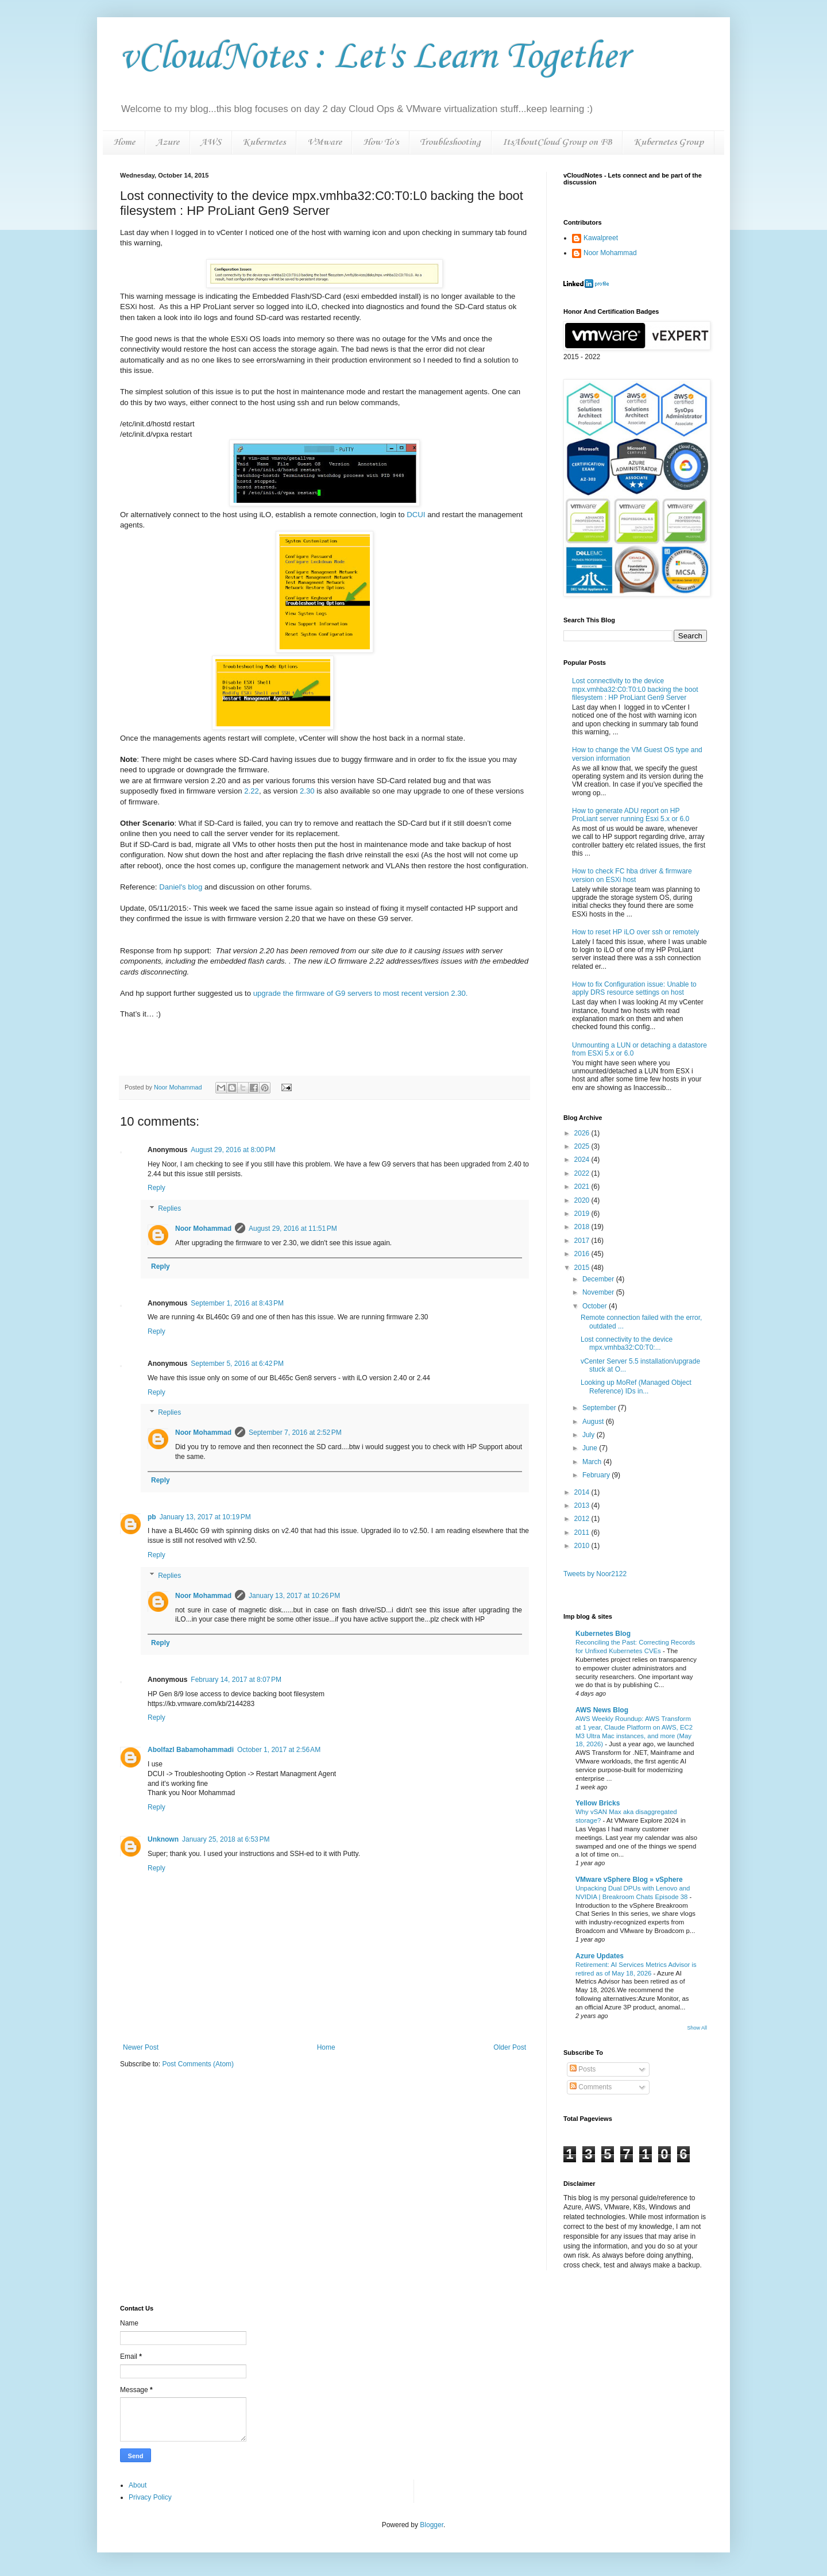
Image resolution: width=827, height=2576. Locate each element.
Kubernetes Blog (603, 1634)
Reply (156, 1188)
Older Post (509, 2047)
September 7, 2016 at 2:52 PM (295, 1432)
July (589, 1435)
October (595, 1306)
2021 (583, 1187)
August (594, 1422)
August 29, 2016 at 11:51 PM (293, 1229)
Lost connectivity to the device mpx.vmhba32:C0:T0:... (627, 1343)
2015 (583, 1268)
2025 (583, 1146)
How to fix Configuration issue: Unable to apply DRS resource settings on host (634, 988)
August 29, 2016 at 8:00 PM (233, 1150)
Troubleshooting (450, 142)
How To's (381, 142)
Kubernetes (263, 142)
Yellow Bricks (597, 1803)
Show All (697, 2028)
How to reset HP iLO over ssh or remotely (635, 932)
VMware (324, 142)
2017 (583, 1241)
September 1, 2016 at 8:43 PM (237, 1303)
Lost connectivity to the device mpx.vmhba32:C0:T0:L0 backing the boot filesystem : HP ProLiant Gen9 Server (635, 689)
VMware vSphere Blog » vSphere (629, 1880)
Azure (167, 142)
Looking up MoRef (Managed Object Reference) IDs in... (636, 1387)
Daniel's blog (180, 887)
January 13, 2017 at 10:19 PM (205, 1517)
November (599, 1292)
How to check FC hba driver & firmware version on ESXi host (632, 875)
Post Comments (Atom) (198, 2064)
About (137, 2485)
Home (124, 142)
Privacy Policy (150, 2497)
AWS (210, 142)
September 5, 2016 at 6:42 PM (237, 1364)
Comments (591, 2087)
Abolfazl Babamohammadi (191, 1750)
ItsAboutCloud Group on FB (557, 142)
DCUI (416, 514)
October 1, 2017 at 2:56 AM (278, 1750)
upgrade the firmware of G (360, 993)
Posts (583, 2069)
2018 (583, 1227)
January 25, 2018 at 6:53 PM (225, 1839)
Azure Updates (599, 1956)
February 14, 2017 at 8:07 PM (236, 1680)
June (590, 1448)
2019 (583, 1214)
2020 (583, 1200)
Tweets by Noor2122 (595, 1574)
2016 (583, 1254)
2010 (583, 1546)
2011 (583, 1532)
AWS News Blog (601, 1710)
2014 (583, 1492)
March (593, 1462)
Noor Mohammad (203, 1229)
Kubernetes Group (668, 142)
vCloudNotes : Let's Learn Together (374, 57)
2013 (583, 1505)
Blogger (431, 2525)
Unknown (163, 1839)
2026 (583, 1133)
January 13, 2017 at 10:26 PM (294, 1596)
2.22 (251, 791)
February (597, 1475)
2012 (583, 1519)
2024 (583, 1160)
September (600, 1408)
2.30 (307, 791)
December (599, 1279)
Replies (169, 1208)
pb (152, 1517)
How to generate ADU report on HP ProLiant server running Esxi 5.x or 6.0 (630, 815)
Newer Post (141, 2047)
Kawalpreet (600, 238)
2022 (583, 1173)
